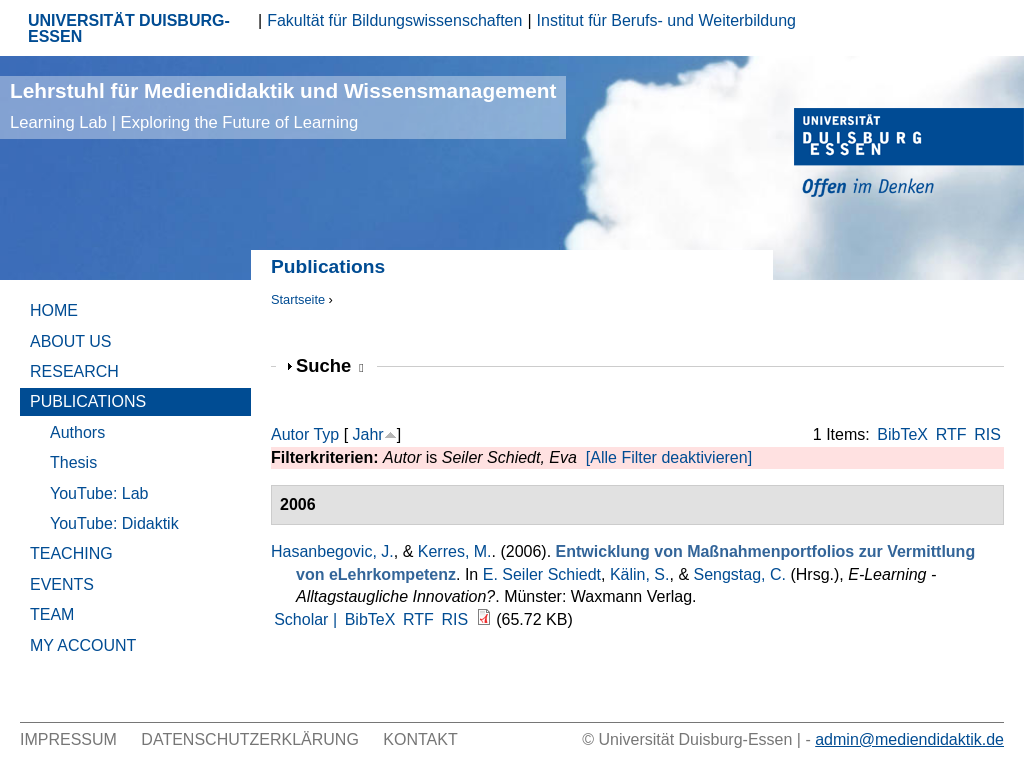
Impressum (68, 739)
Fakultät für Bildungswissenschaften (394, 20)
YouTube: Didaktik (114, 523)
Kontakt (420, 739)
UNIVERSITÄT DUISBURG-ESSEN (129, 28)
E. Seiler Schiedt (542, 574)
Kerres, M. (455, 551)
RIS (987, 434)
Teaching (71, 553)
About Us (71, 341)
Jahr (368, 434)
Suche (330, 365)
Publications (88, 401)
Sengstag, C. (740, 574)
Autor (290, 434)
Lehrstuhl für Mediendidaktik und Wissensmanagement (283, 105)
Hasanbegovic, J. (332, 551)
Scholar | (307, 619)
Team (52, 614)
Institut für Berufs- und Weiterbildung (666, 20)
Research (74, 371)
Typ (326, 434)
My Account (83, 645)
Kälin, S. (640, 574)
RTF (951, 434)
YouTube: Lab (99, 493)
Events (62, 584)
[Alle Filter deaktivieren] (669, 457)
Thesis (73, 462)
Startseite (298, 299)
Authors (77, 432)
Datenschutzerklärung (250, 739)
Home (54, 310)
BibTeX (902, 434)
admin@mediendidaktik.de (909, 739)
